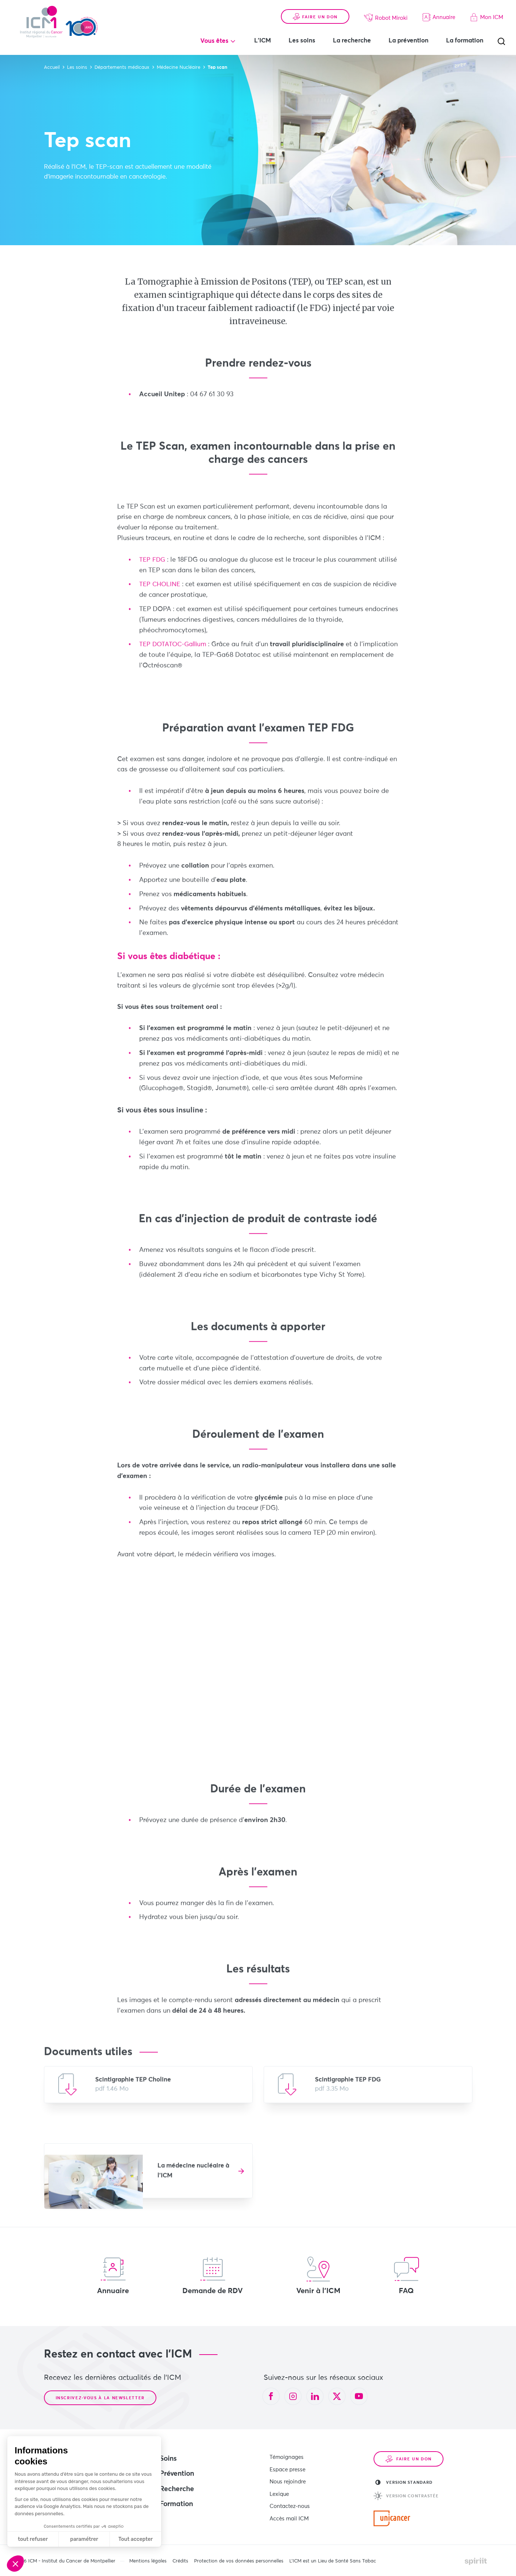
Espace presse (287, 2468)
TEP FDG (153, 566)
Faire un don (315, 16)
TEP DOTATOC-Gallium (174, 651)
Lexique (279, 2491)
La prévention (408, 41)
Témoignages (287, 2457)
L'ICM (262, 41)
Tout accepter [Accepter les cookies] (135, 2539)
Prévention (177, 2473)
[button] (15, 2563)
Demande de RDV (212, 2276)
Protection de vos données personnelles (238, 2561)
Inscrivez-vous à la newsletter (100, 2398)
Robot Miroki (386, 17)
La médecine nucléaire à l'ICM (193, 2177)
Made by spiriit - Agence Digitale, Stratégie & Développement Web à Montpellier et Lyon (476, 2561)
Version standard (404, 2482)
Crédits (180, 2561)
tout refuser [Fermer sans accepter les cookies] (33, 2539)
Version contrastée (406, 2495)
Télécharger (148, 2091)
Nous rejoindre (288, 2479)
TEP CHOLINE (160, 591)
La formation (464, 41)
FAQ (406, 2276)
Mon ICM (486, 17)
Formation (176, 2504)
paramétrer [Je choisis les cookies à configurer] (84, 2539)
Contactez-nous (290, 2502)
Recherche (177, 2489)
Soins (168, 2458)
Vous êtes (214, 41)
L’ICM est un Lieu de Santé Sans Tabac (332, 2561)
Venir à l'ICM (318, 2276)
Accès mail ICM (289, 2513)
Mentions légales (148, 2561)
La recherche (352, 41)
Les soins (302, 41)
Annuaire (438, 17)
